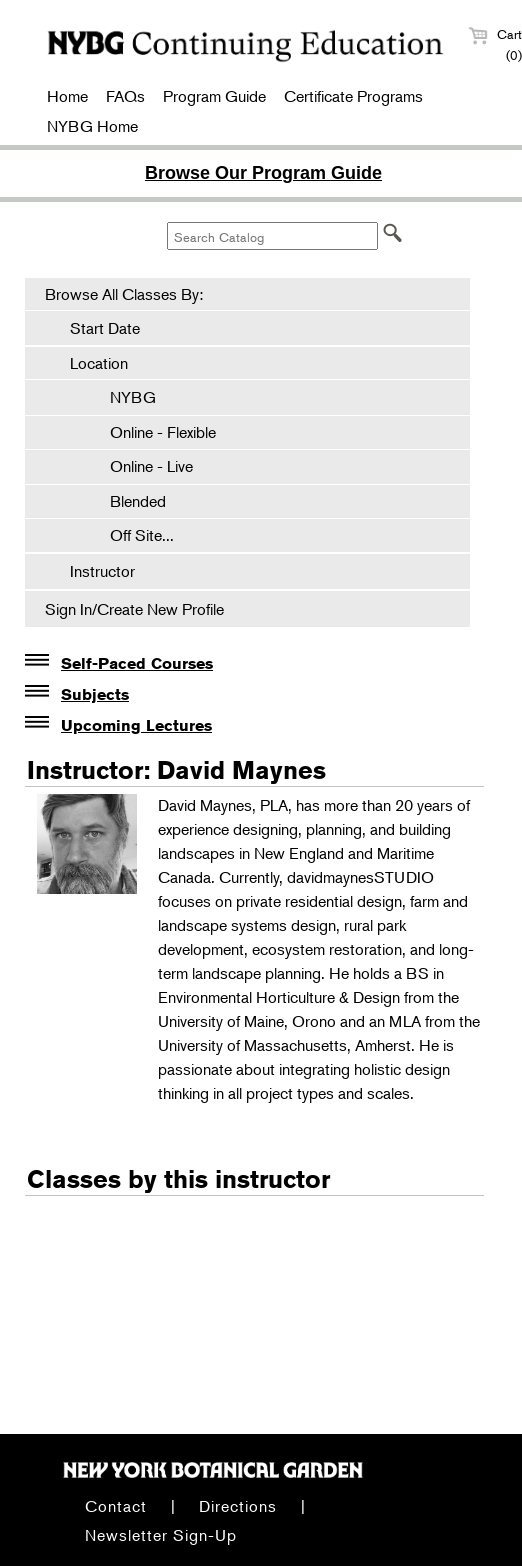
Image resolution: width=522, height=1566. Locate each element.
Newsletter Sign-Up (161, 1535)
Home (67, 96)
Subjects (95, 694)
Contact (116, 1506)
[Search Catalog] (272, 236)
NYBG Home (92, 126)
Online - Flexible (153, 432)
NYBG (123, 397)
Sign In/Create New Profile (134, 609)
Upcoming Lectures (136, 725)
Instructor (102, 571)
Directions (238, 1506)
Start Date (105, 328)
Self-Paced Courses (137, 663)
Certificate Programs (353, 96)
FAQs (125, 96)
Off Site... (132, 535)
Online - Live (141, 466)
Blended (128, 501)
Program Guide (214, 96)
